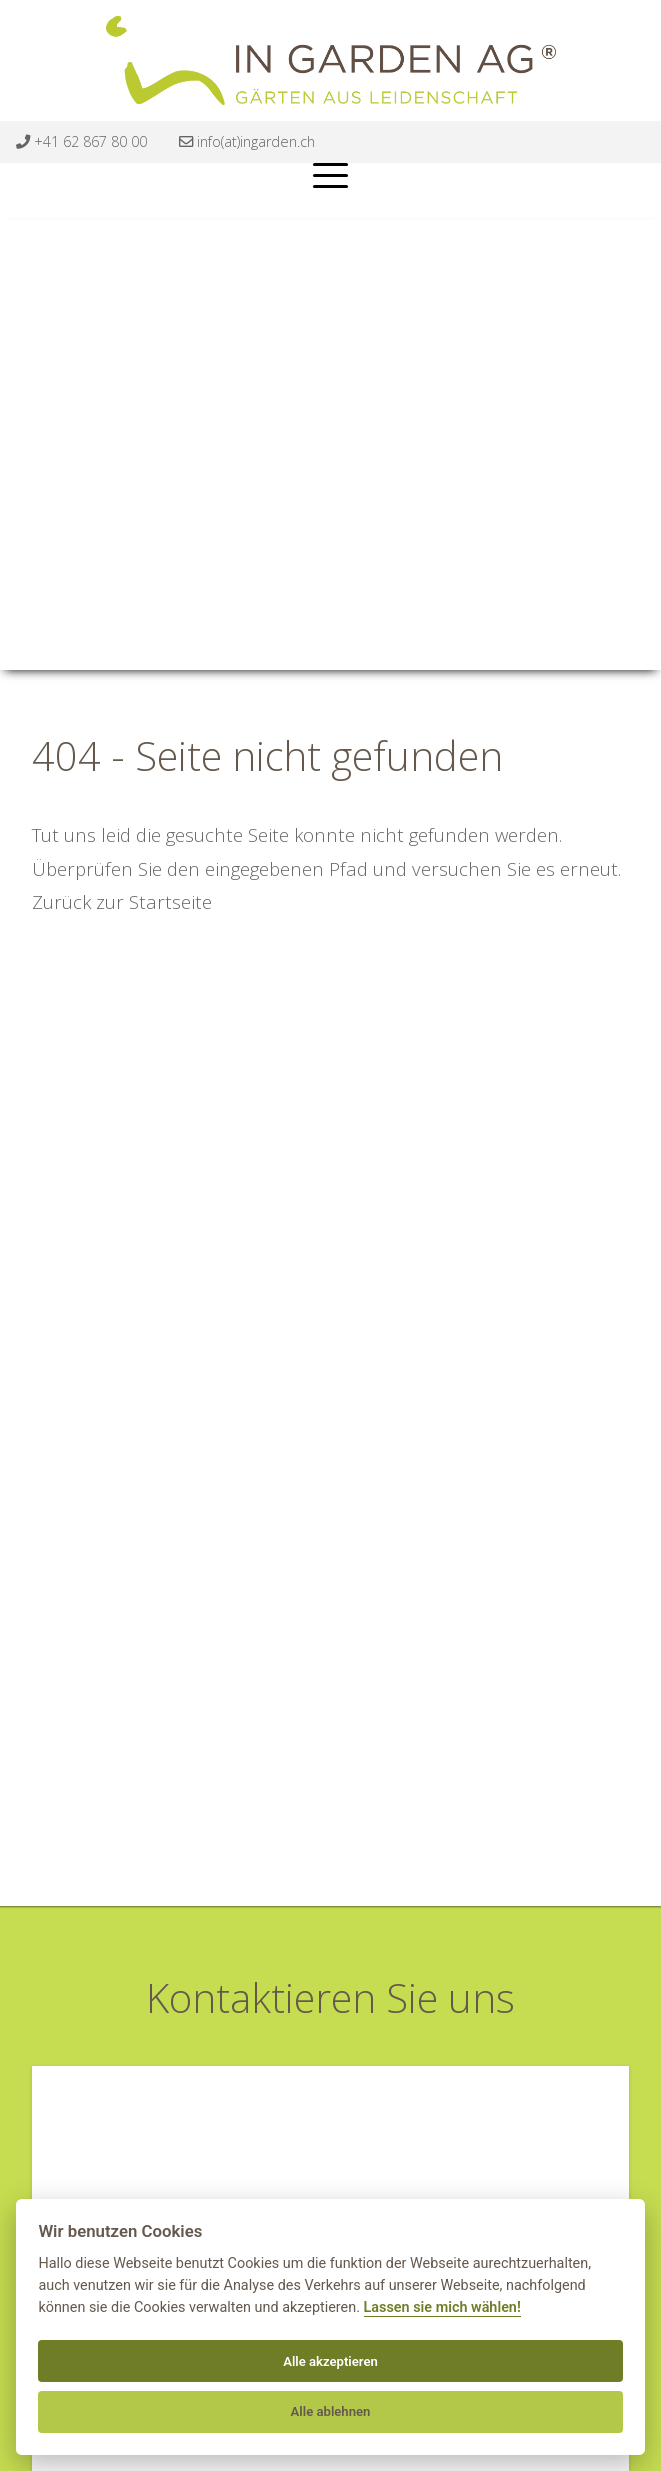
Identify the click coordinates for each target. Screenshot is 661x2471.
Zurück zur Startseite (122, 901)
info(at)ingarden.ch (247, 141)
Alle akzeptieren (330, 2361)
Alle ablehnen (331, 2411)
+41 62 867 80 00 (81, 141)
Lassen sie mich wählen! (442, 2307)
